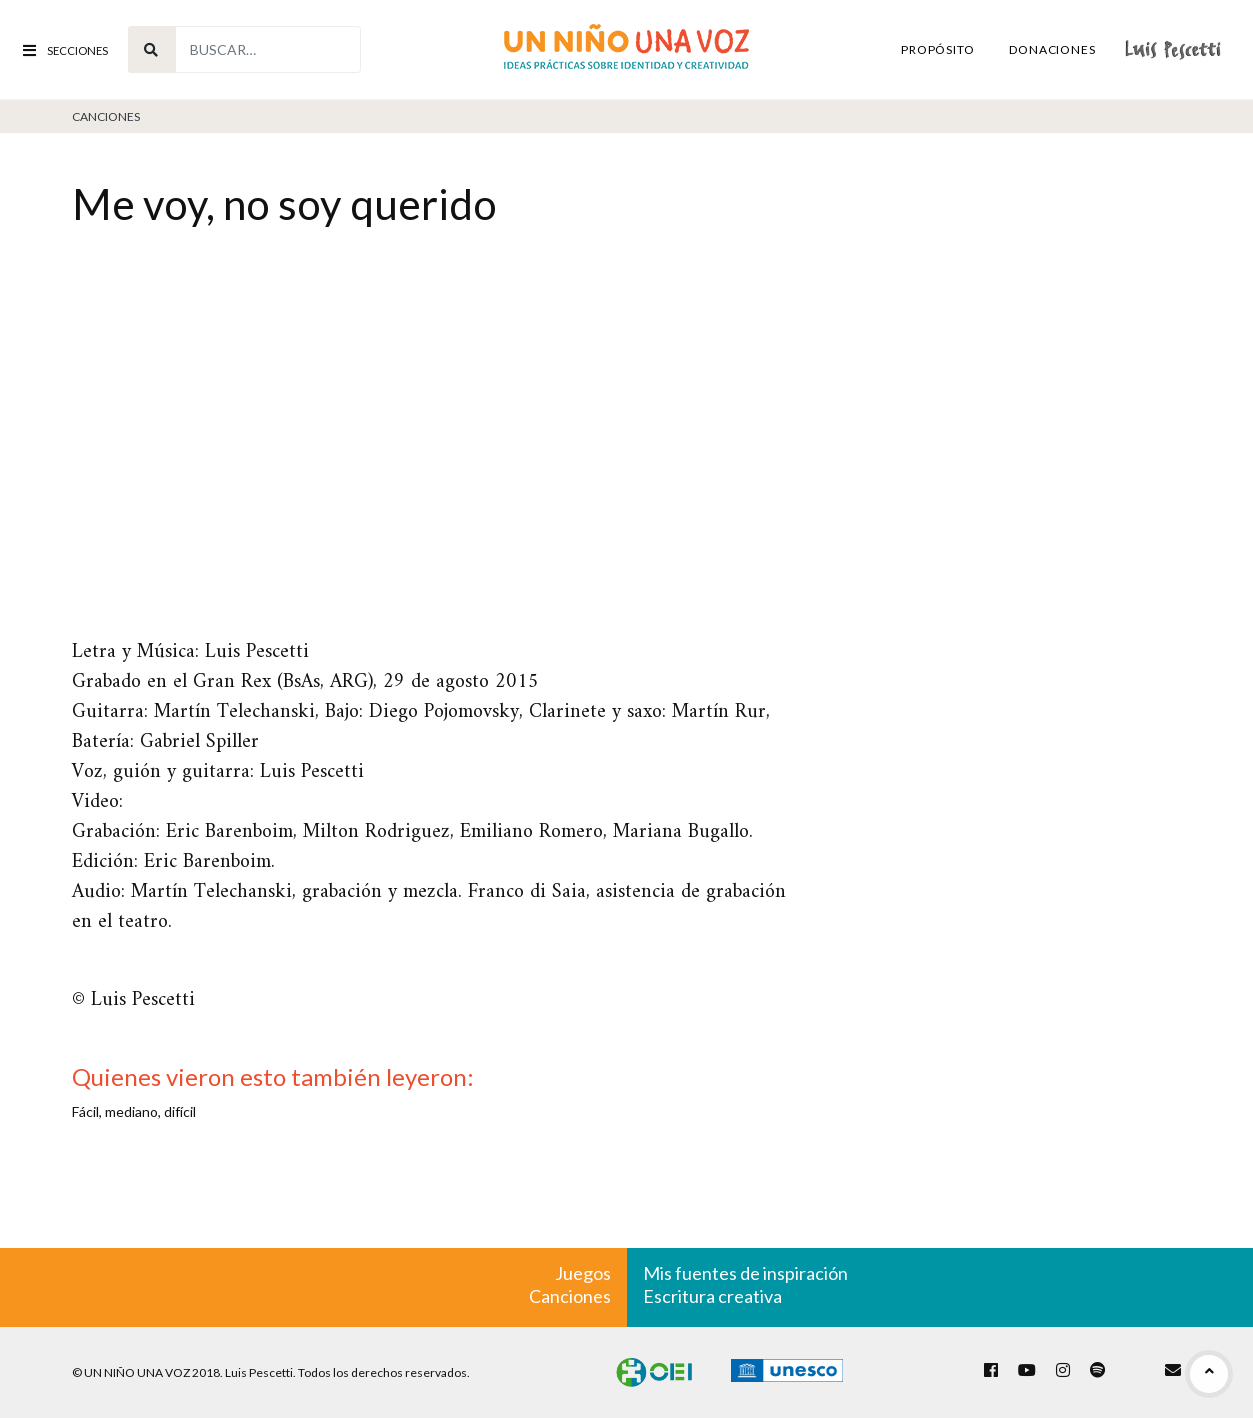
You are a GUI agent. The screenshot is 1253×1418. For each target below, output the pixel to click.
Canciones (106, 116)
